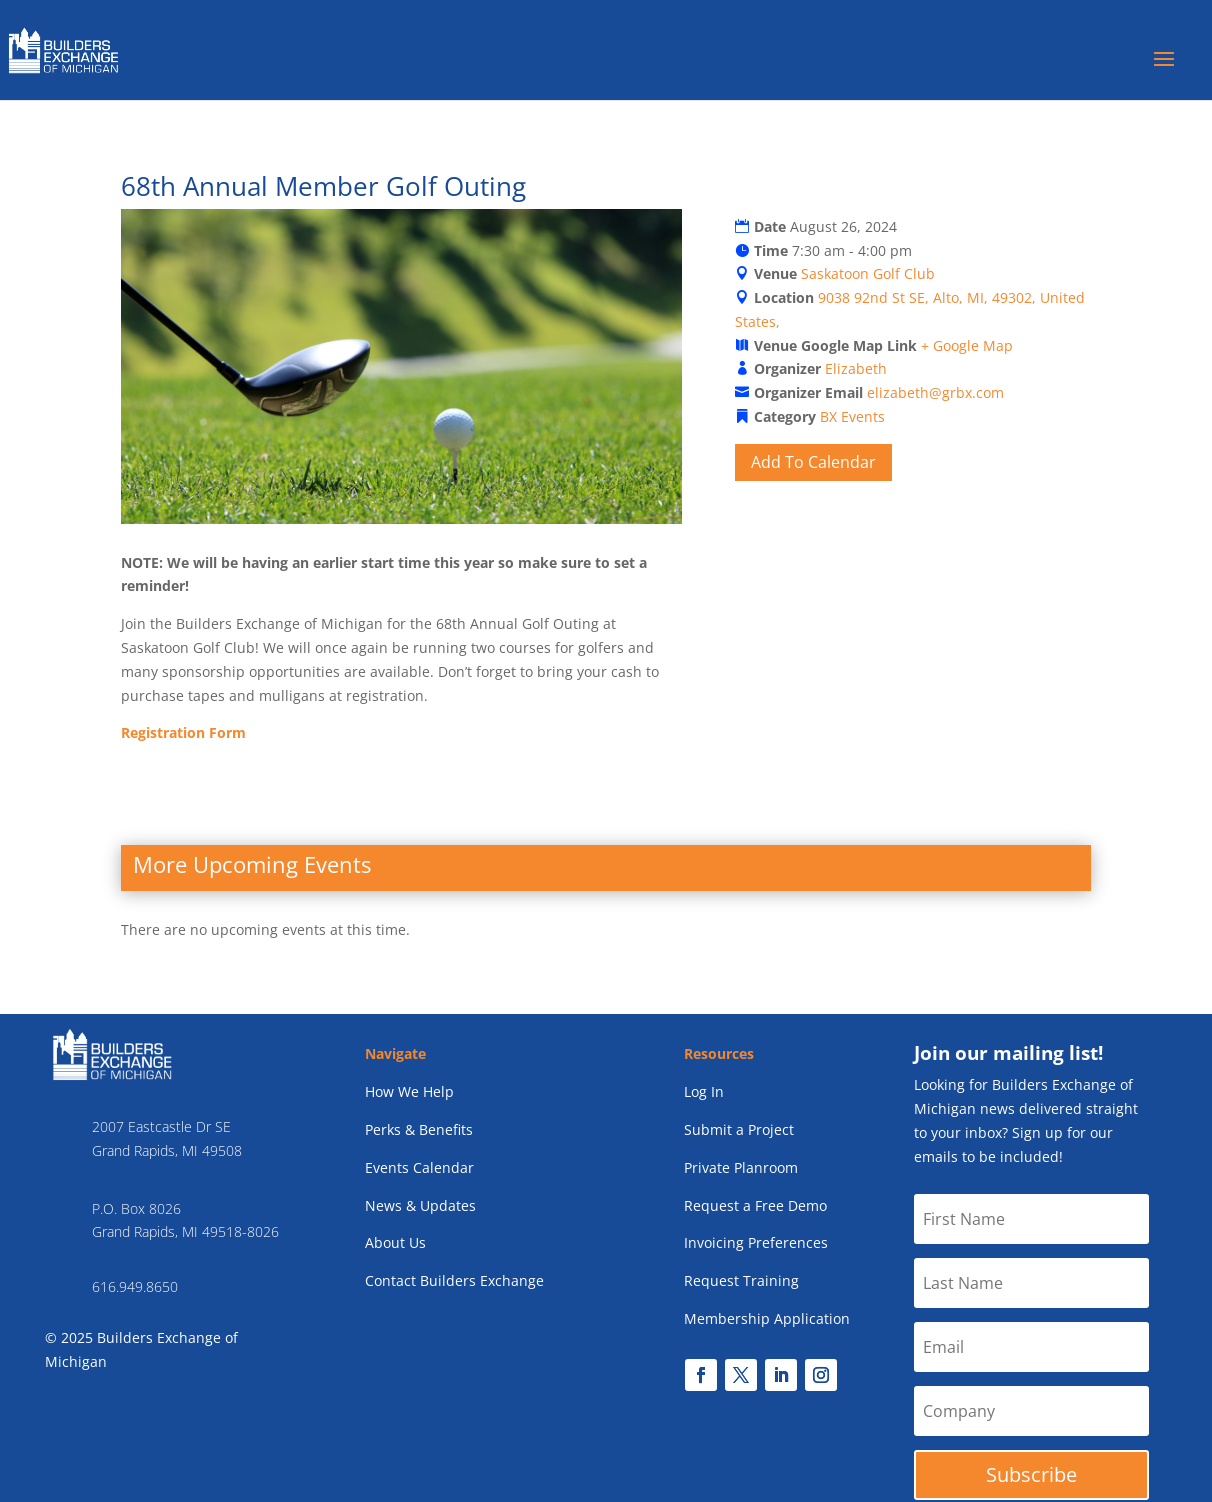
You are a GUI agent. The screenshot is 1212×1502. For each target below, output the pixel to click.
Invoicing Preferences (756, 1242)
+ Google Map (967, 345)
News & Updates (420, 1205)
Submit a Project (739, 1129)
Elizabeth (856, 368)
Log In (704, 1091)
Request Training (741, 1280)
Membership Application (767, 1318)
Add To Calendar (813, 462)
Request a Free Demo (755, 1205)
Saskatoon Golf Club (868, 273)
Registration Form (183, 732)
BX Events (852, 416)
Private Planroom (741, 1167)
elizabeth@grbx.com (935, 392)
